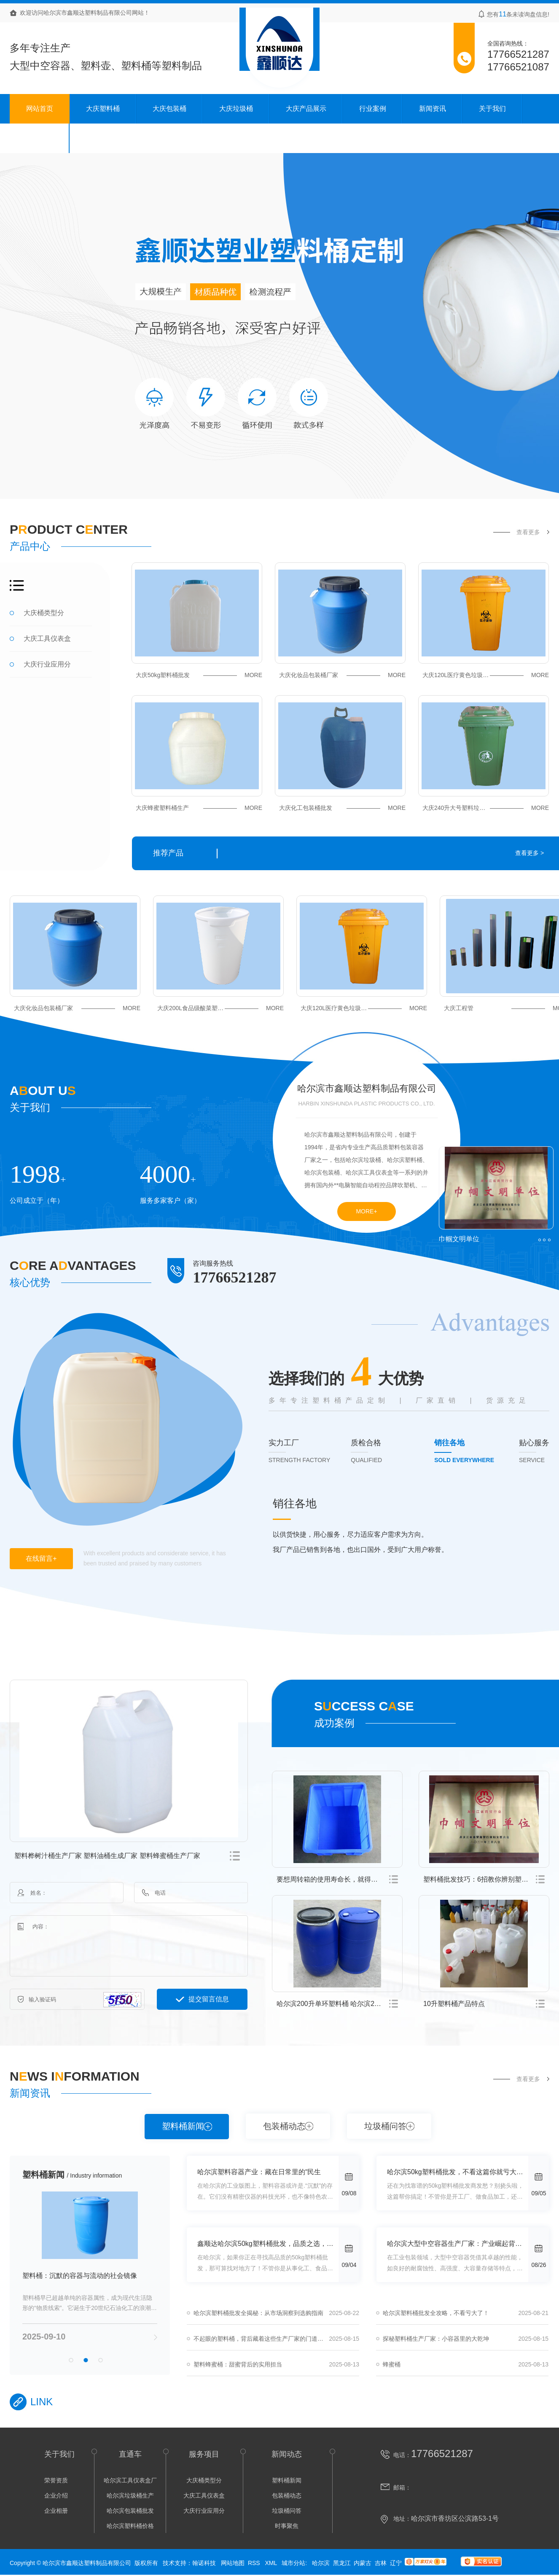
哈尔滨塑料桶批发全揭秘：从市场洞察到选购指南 (258, 2313)
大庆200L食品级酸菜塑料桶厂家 (220, 1008)
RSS (255, 2563)
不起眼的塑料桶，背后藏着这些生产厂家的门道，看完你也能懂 (276, 2338)
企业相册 (56, 2510)
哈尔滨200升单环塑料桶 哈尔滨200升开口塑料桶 (340, 2003)
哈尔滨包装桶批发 (130, 2510)
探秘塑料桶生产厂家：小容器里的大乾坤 (436, 2338)
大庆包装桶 (169, 108)
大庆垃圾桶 (236, 108)
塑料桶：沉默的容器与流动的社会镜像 (79, 2275)
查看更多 (528, 532)
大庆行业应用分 (47, 664)
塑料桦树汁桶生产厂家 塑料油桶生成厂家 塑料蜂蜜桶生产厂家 (107, 1855)
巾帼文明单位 (459, 1238)
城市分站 (293, 2563)
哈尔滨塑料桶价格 (130, 2525)
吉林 (381, 2563)
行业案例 (372, 108)
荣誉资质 (56, 2480)
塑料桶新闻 (183, 2126)
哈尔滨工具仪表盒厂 (130, 2480)
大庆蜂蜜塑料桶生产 (199, 808)
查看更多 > (529, 853)
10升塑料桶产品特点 (454, 2003)
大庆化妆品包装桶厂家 (342, 675)
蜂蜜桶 (391, 2364)
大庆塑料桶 (103, 108)
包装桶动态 (284, 2126)
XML (271, 2563)
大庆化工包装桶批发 (342, 808)
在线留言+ (41, 1558)
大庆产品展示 (306, 108)
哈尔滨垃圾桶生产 (130, 2495)
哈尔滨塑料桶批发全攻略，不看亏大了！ (436, 2313)
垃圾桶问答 (385, 2126)
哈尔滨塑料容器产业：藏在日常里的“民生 (259, 2171)
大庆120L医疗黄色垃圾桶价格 (485, 675)
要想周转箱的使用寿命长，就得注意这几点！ (340, 1879)
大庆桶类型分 (44, 612)
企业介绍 (56, 2495)
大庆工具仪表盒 (47, 638)
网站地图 (233, 2563)
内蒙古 (362, 2563)
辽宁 (396, 2563)
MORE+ (366, 1211)
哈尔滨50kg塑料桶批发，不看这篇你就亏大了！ (457, 2171)
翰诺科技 (204, 2563)
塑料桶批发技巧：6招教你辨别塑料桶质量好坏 (486, 1879)
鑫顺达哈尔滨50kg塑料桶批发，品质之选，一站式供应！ (268, 2243)
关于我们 (492, 108)
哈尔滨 (321, 2563)
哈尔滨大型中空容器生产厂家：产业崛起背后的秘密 (457, 2243)
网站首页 (39, 108)
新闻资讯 (432, 108)
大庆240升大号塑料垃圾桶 (485, 808)
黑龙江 (342, 2563)
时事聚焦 (286, 2525)
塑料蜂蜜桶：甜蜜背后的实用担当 (238, 2364)
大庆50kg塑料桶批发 (199, 675)
